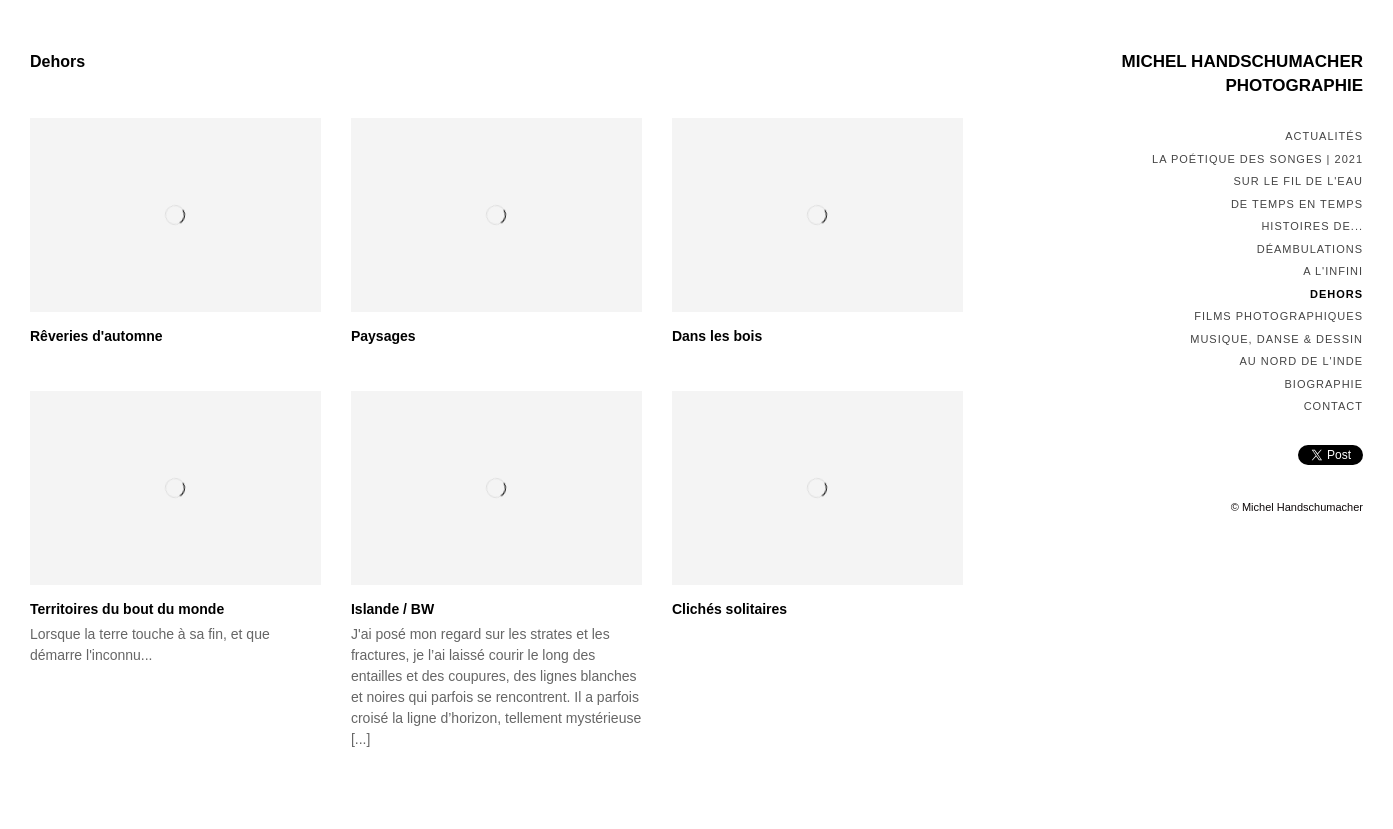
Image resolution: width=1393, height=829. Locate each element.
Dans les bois (717, 336)
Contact (1333, 406)
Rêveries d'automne (96, 336)
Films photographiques (1278, 316)
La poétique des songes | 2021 (1257, 159)
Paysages (383, 336)
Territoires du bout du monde (127, 609)
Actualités (1324, 136)
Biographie (1324, 384)
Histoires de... (1312, 226)
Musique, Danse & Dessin (1276, 339)
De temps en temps (1297, 204)
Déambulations (1310, 249)
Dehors (1336, 294)
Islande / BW (392, 609)
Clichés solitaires (729, 609)
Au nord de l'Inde (1301, 361)
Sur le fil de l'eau (1298, 181)
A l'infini (1333, 271)
